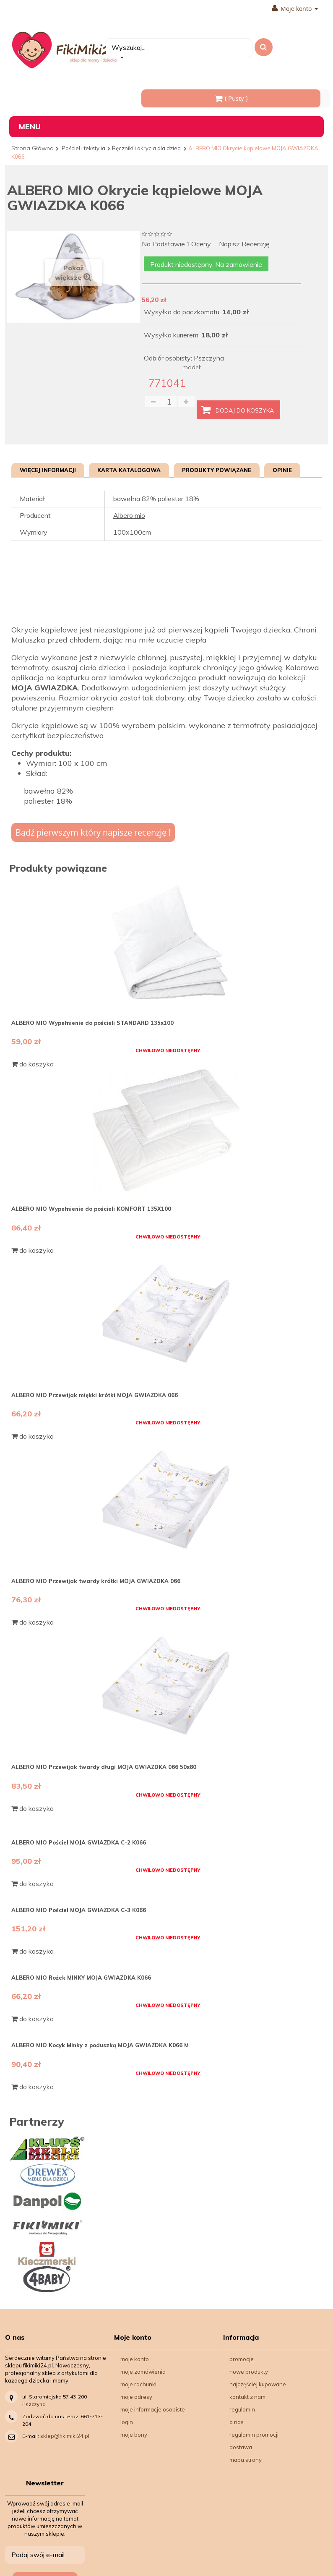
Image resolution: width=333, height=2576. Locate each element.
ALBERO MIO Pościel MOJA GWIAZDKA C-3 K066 (78, 1910)
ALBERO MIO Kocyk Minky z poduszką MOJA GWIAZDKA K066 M (100, 2045)
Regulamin (242, 2409)
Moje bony (133, 2434)
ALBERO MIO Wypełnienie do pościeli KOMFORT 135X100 (91, 1208)
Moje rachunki (138, 2384)
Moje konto (295, 9)
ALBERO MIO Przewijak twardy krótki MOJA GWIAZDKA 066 (95, 1581)
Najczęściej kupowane (257, 2384)
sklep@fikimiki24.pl (64, 2435)
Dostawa (240, 2447)
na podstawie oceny (176, 244)
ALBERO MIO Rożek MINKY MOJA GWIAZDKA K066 (81, 1977)
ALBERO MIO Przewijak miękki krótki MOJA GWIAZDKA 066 (94, 1395)
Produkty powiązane (216, 470)
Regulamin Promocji (253, 2434)
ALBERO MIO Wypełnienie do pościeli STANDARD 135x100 (92, 1022)
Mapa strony (245, 2459)
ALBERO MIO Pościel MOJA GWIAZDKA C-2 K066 (78, 1842)
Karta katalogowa (129, 470)
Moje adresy (136, 2396)
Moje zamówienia (143, 2371)
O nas (236, 2422)
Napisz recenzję (244, 244)
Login (126, 2422)
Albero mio (129, 515)
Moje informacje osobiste (152, 2409)
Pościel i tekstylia (83, 148)
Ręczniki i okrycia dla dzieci (147, 148)
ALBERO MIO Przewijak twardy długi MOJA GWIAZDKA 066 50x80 (103, 1766)
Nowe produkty (248, 2371)
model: (191, 367)
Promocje (241, 2359)
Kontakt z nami (248, 2396)
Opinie (282, 470)
